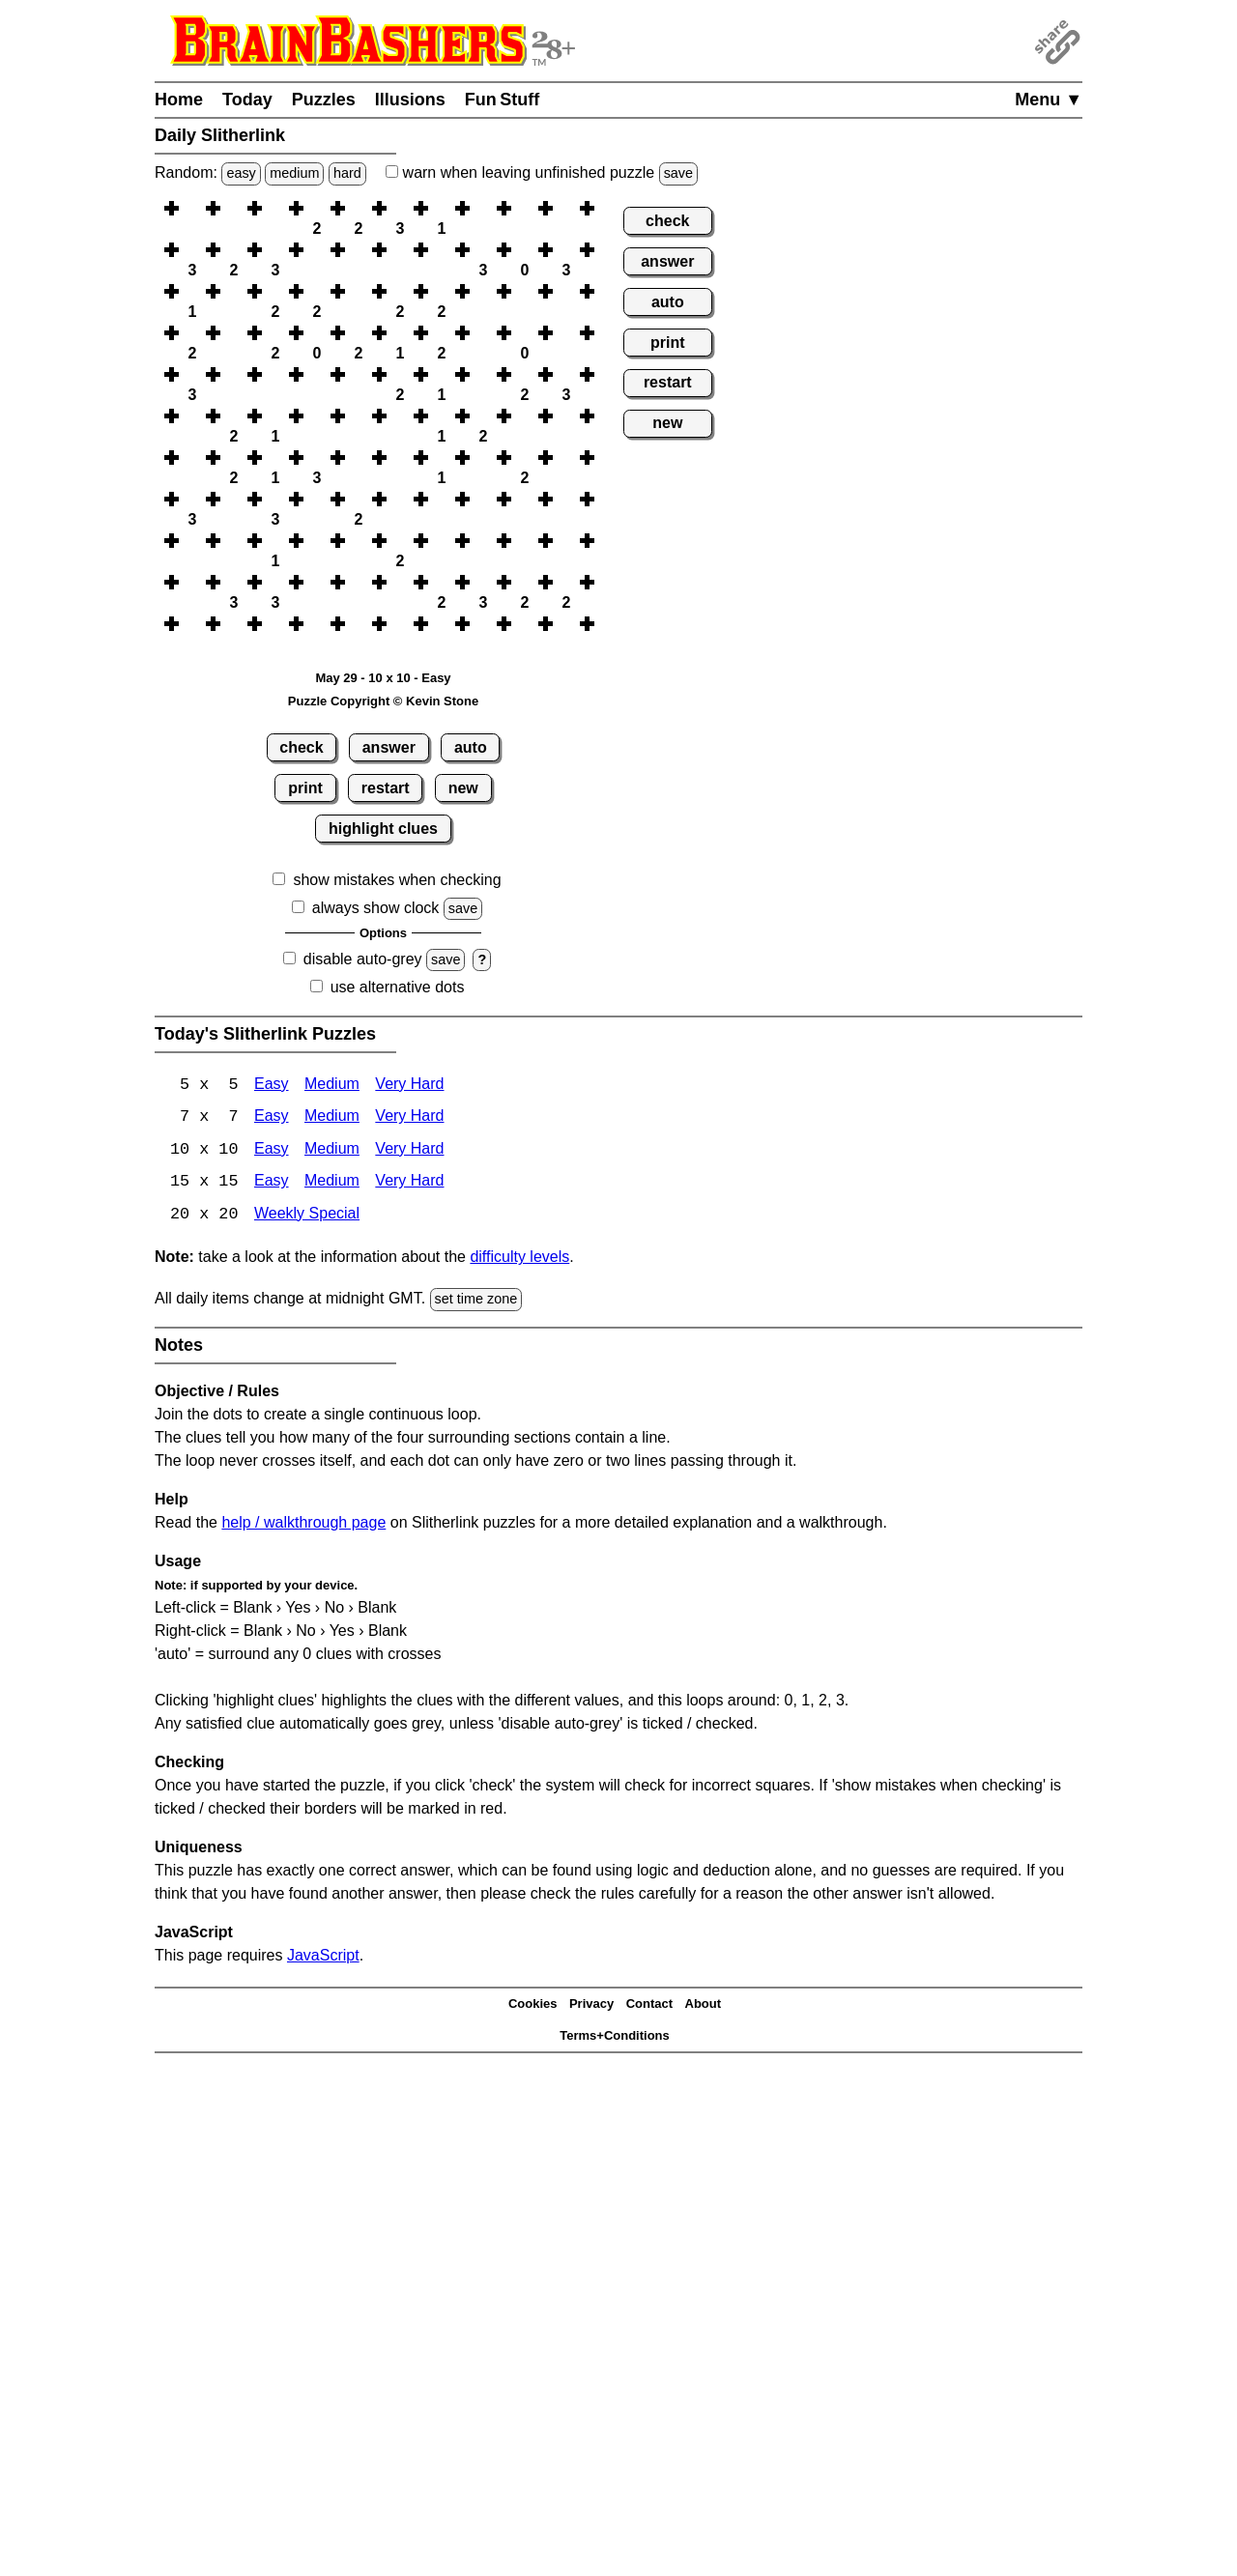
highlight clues (383, 828)
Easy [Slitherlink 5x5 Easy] (271, 1085)
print (305, 788)
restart (385, 788)
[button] (192, 208)
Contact (649, 2006)
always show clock (376, 908)
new (463, 788)
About (703, 2006)
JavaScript (323, 1957)
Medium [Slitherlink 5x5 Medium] (332, 1085)
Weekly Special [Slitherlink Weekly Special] (307, 1217)
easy (240, 173)
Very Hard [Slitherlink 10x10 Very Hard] (409, 1151)
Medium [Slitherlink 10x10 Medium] (332, 1151)
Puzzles (324, 99)
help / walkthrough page (303, 1524)
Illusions (410, 99)
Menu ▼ (1048, 99)
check (301, 747)
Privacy (591, 2006)
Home (179, 99)
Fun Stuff (502, 99)
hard (347, 173)
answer (389, 747)
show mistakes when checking (397, 880)
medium (294, 173)
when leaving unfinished (542, 172)
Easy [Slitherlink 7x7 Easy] (271, 1118)
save (678, 173)
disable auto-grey (362, 959)
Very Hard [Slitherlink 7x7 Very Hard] (409, 1118)
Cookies (533, 2006)
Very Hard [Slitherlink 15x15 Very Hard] (409, 1184)
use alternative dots (398, 987)
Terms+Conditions (615, 2037)
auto (470, 747)
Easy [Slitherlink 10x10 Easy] (271, 1151)
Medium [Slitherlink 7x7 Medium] (332, 1118)
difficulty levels (519, 1259)
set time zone (476, 1301)
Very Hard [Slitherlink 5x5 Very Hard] (409, 1085)
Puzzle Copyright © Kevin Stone (383, 701)
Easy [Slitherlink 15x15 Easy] (271, 1184)
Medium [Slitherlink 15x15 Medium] (332, 1184)
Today (247, 99)
